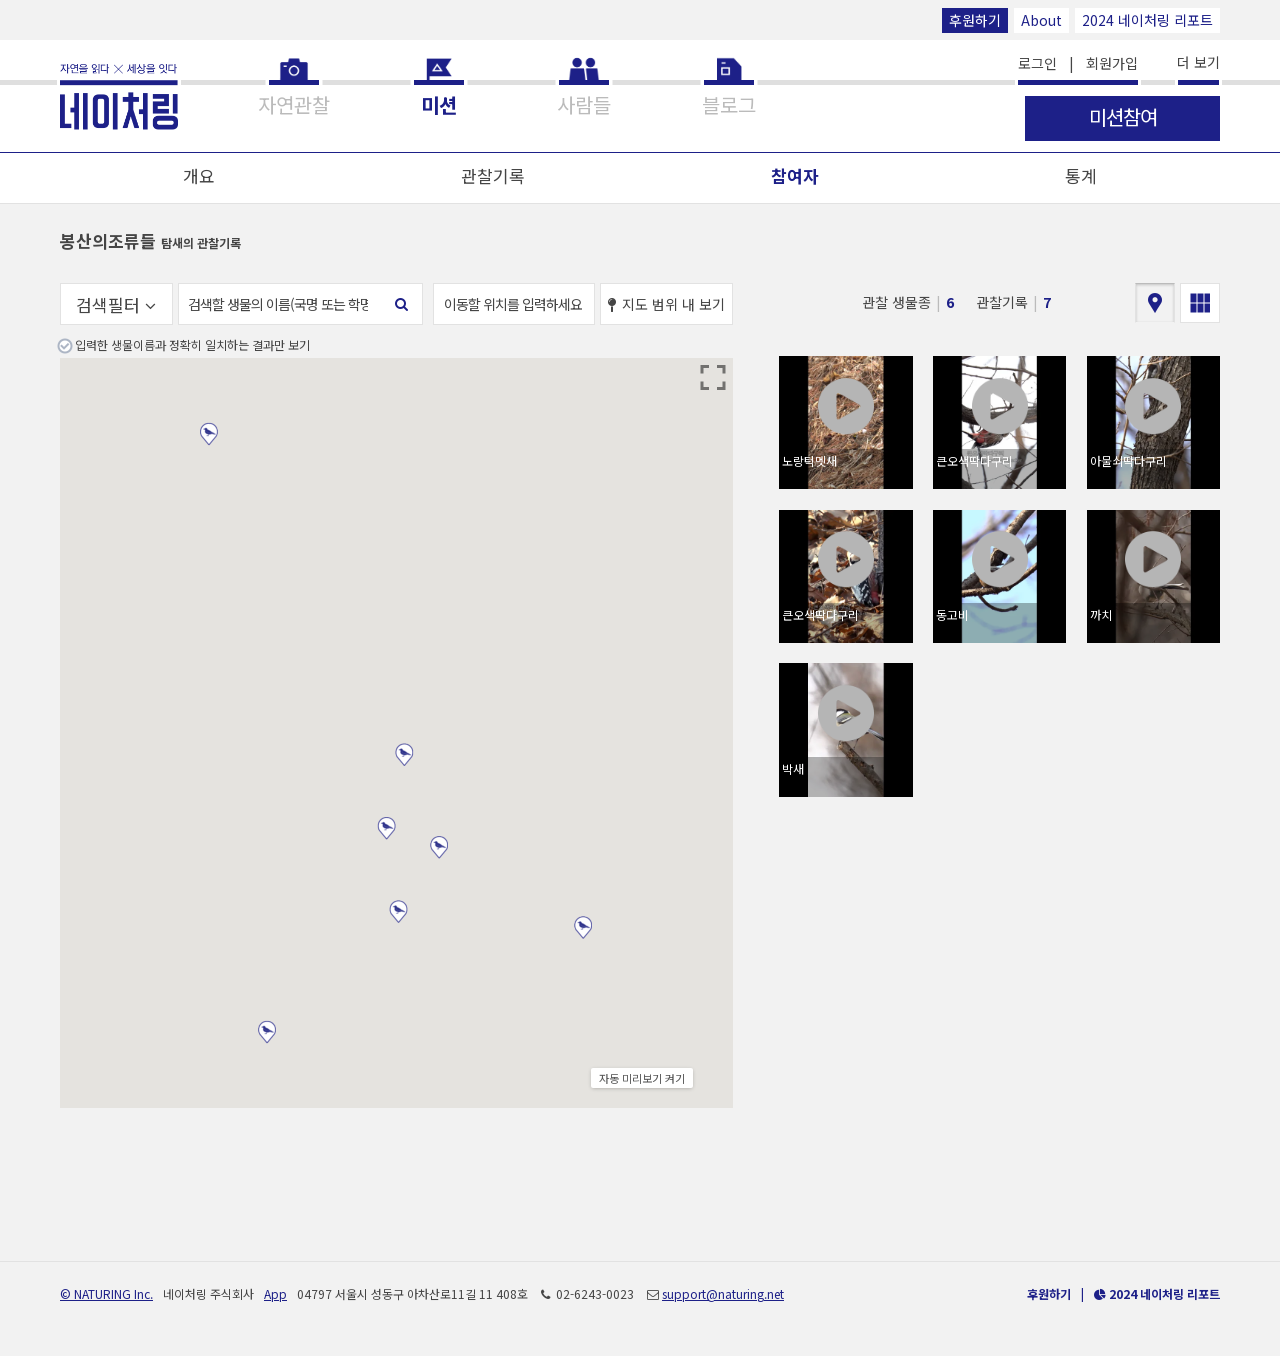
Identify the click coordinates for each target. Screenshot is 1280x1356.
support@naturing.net (723, 1293)
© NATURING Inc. (106, 1293)
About (1041, 20)
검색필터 (116, 304)
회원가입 (1112, 63)
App (275, 1293)
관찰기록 (493, 175)
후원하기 (975, 20)
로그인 (1037, 63)
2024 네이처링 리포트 (1147, 20)
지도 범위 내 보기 (666, 304)
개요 (199, 175)
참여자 (795, 175)
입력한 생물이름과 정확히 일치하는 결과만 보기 (192, 344)
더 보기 (1198, 62)
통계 (1081, 175)
